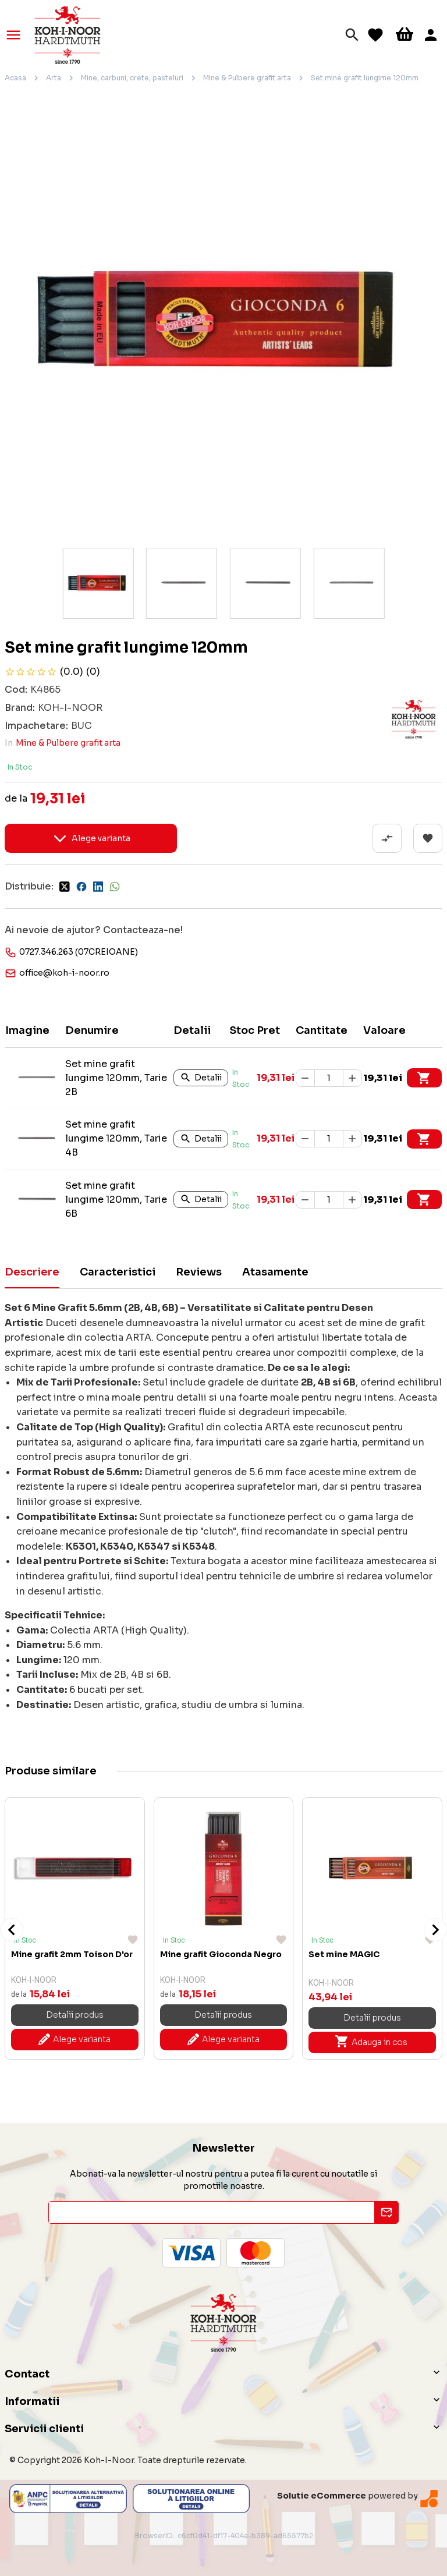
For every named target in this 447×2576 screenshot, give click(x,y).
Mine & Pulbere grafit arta (247, 77)
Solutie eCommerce (321, 2495)
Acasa (15, 77)
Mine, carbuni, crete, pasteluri (132, 77)
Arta (53, 77)
